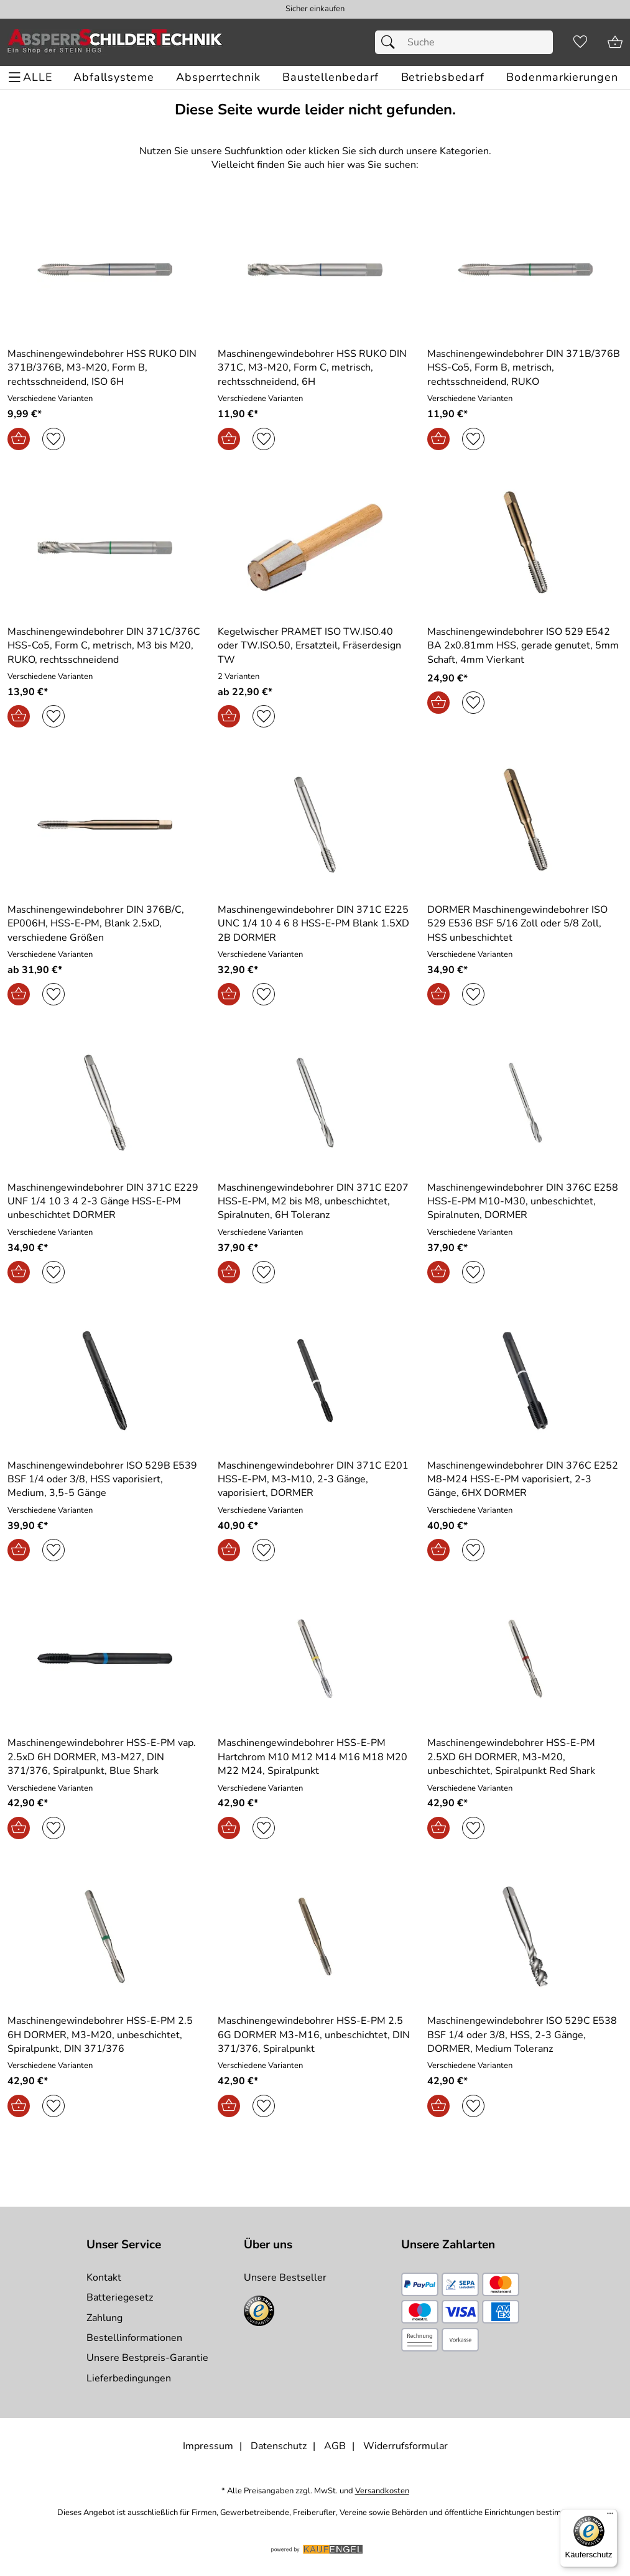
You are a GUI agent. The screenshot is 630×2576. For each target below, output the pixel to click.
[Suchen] (391, 42)
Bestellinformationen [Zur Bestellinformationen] (134, 2338)
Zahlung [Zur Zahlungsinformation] (104, 2318)
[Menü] (610, 2516)
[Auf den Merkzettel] (53, 439)
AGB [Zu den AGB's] (335, 2446)
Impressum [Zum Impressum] (208, 2446)
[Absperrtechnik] (218, 77)
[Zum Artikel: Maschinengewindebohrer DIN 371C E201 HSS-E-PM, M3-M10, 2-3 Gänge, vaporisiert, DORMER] (315, 1479)
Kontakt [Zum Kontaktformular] (103, 2277)
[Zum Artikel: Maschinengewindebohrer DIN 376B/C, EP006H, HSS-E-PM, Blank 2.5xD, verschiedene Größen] (105, 824)
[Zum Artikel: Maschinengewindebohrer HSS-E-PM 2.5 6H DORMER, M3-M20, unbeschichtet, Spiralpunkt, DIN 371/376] (105, 2035)
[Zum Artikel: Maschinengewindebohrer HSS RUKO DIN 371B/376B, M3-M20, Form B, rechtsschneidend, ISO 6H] (105, 269)
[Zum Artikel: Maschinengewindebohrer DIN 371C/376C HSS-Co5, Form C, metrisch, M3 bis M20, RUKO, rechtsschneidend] (105, 547)
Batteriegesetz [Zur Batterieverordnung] (119, 2297)
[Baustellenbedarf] (330, 77)
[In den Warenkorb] (18, 439)
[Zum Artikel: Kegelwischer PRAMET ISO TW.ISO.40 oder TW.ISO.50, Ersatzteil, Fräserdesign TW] (315, 547)
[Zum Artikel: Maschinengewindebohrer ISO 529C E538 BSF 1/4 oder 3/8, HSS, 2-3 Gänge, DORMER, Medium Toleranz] (525, 1936)
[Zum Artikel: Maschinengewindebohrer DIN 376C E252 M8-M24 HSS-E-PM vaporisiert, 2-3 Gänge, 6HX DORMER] (525, 1479)
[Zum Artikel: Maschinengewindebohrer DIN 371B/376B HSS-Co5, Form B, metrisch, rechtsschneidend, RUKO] (525, 269)
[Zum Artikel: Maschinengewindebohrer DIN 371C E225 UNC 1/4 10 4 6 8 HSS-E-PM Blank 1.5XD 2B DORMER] (315, 923)
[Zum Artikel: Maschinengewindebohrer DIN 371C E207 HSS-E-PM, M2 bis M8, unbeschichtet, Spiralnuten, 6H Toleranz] (315, 1201)
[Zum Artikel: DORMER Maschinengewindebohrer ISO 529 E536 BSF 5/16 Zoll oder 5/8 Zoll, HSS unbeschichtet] (525, 824)
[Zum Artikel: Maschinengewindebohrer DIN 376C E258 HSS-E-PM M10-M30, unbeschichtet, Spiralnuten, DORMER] (525, 1201)
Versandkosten (382, 2491)
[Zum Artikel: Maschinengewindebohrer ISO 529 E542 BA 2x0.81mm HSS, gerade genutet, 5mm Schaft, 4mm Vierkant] (525, 547)
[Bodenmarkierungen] (562, 77)
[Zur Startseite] (115, 42)
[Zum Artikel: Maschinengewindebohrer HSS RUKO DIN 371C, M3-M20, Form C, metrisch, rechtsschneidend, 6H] (315, 269)
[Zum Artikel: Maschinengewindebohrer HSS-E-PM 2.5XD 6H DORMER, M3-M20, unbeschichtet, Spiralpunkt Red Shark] (525, 1757)
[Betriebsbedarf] (442, 77)
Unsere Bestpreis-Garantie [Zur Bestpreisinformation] (147, 2358)
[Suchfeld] (464, 42)
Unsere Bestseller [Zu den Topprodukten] (285, 2277)
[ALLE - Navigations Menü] (32, 77)
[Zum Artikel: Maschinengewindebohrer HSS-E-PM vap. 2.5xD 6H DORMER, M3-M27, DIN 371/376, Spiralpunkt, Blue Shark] (105, 1658)
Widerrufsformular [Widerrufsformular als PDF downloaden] (405, 2446)
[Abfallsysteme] (113, 77)
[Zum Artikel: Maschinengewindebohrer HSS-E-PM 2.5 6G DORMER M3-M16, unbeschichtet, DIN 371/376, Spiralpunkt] (315, 2035)
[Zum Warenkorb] (615, 42)
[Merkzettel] (580, 42)
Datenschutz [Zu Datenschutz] (279, 2446)
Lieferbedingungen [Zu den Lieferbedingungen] (128, 2378)
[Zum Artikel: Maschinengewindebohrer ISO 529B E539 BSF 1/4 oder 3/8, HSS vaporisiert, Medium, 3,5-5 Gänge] (105, 1479)
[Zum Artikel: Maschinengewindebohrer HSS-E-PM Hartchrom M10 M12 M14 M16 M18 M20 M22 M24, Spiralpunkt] (315, 1757)
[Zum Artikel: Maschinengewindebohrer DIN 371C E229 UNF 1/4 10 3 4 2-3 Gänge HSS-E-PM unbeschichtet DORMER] (105, 1201)
